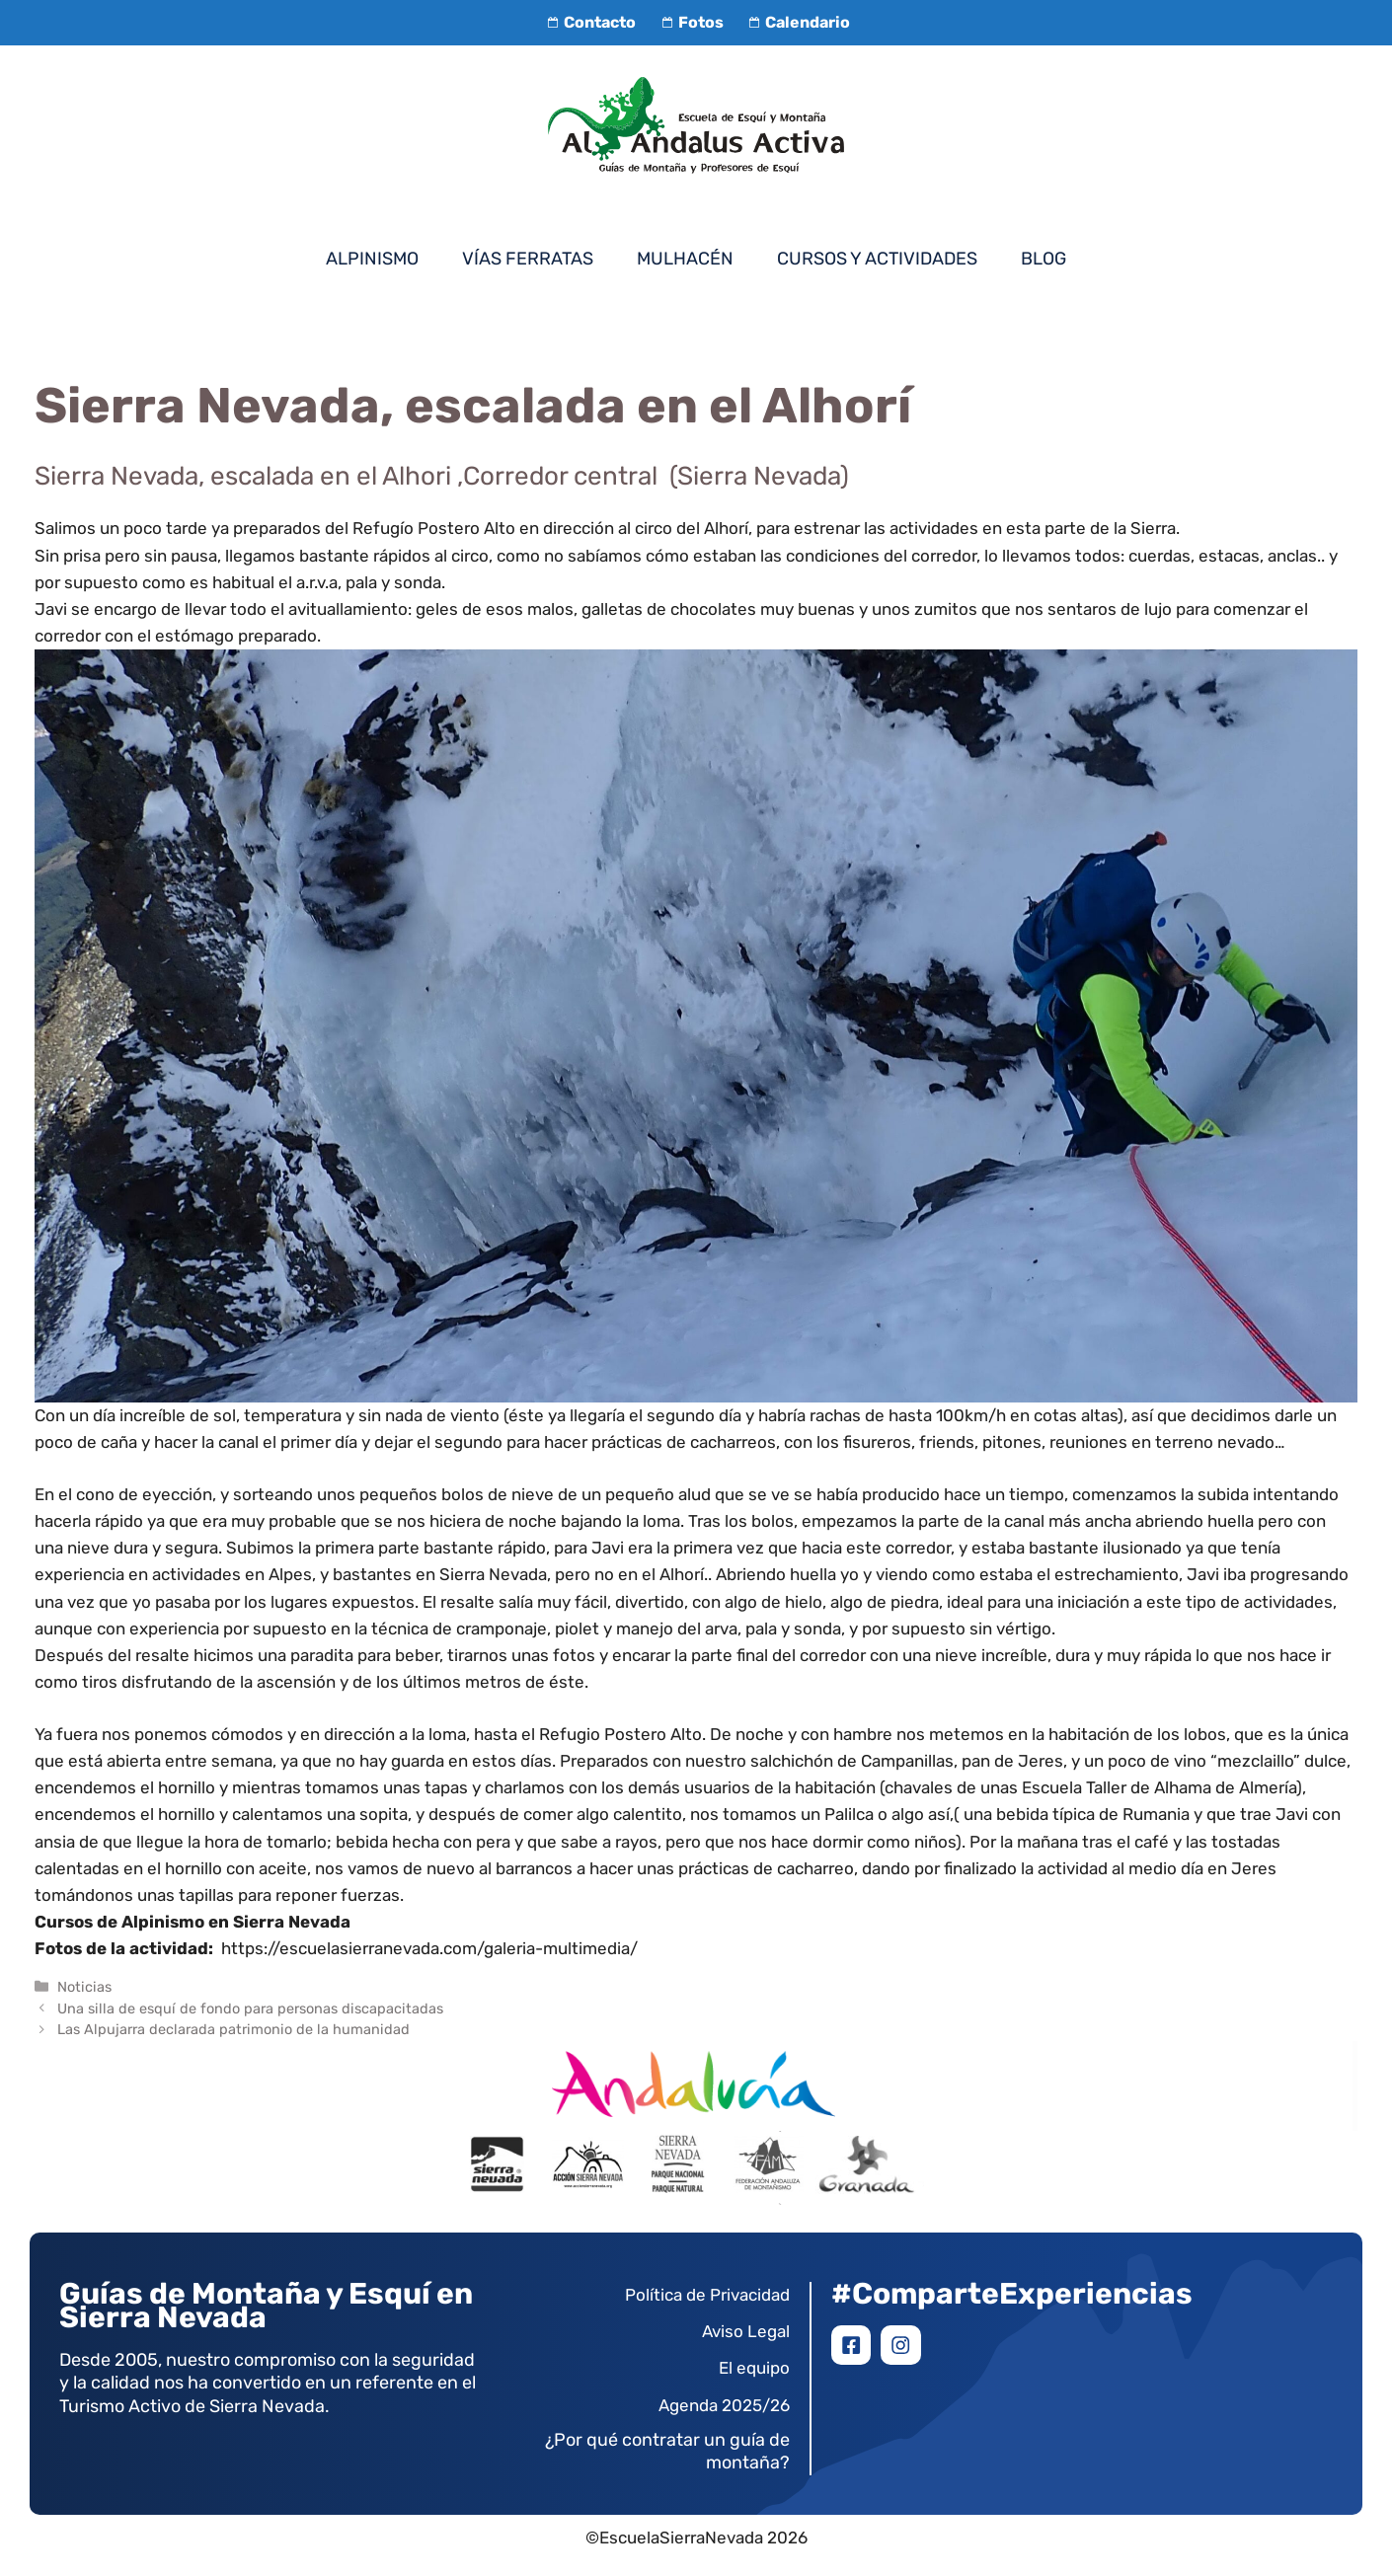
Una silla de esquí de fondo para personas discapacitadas (250, 2008)
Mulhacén (685, 258)
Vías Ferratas (527, 258)
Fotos (689, 22)
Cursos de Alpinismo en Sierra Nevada (192, 1922)
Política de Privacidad (707, 2295)
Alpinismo (372, 258)
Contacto (589, 22)
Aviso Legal (746, 2331)
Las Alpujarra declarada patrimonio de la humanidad (233, 2029)
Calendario (796, 22)
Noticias (84, 1987)
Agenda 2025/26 (724, 2405)
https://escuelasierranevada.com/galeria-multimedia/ (429, 1948)
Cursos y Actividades (877, 258)
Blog (1043, 258)
